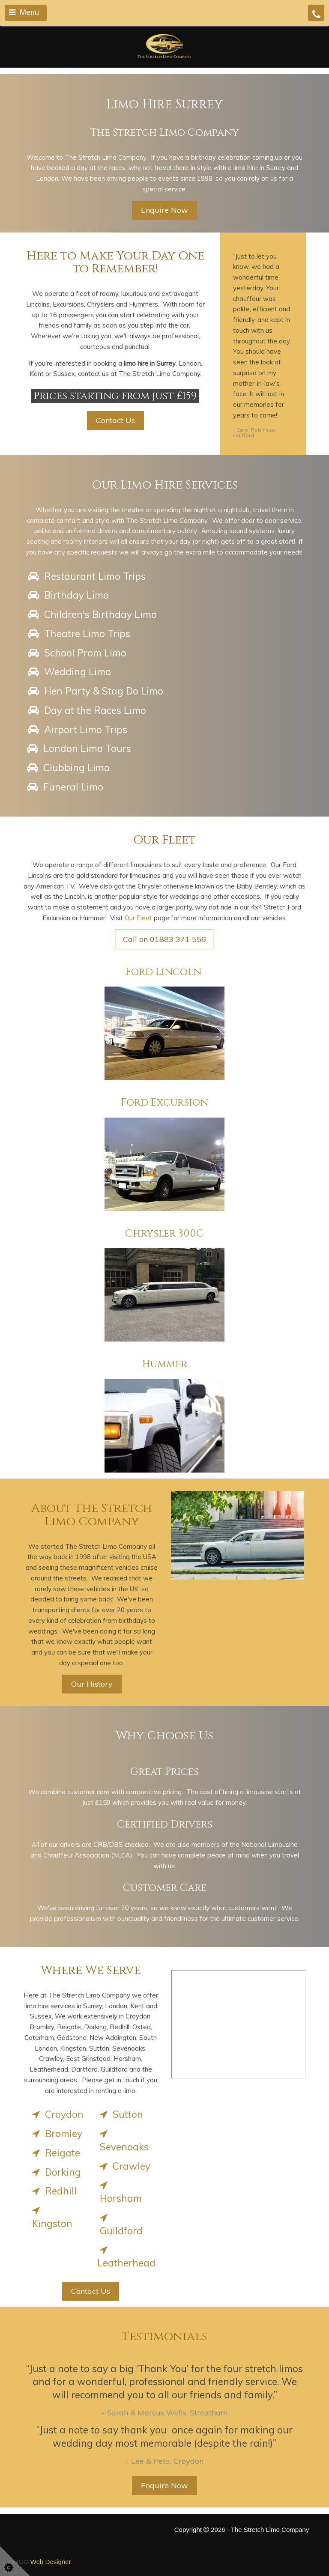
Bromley (56, 2133)
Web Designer (50, 2561)
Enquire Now (164, 210)
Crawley (123, 2166)
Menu (24, 12)
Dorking (55, 2172)
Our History (92, 1684)
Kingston (51, 2217)
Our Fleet (138, 918)
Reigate (55, 2153)
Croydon (57, 2114)
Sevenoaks (123, 2140)
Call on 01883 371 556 (164, 939)
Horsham (119, 2191)
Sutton (120, 2114)
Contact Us (115, 420)
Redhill (53, 2191)
